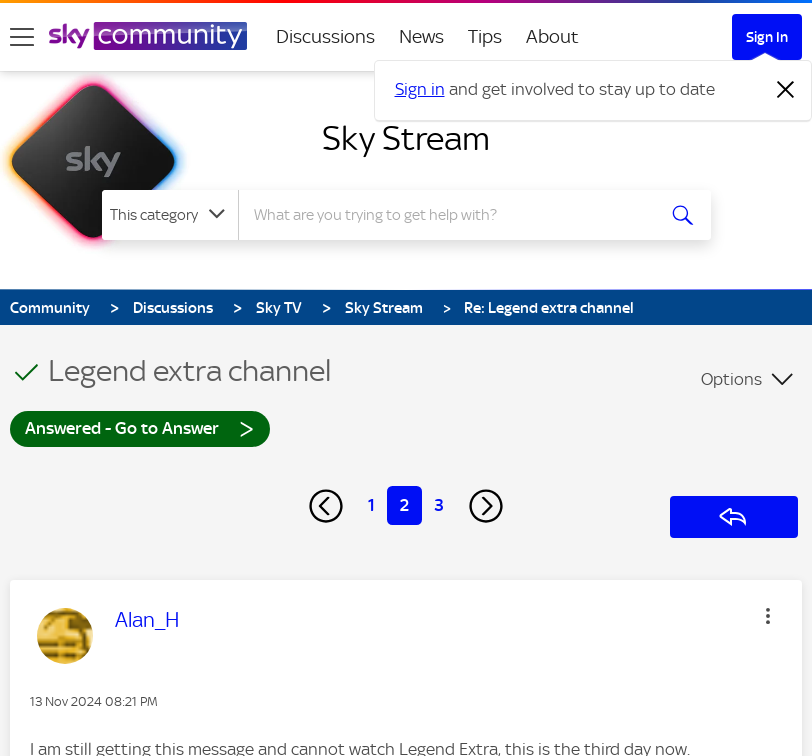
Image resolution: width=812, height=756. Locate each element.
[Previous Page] (326, 506)
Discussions (325, 36)
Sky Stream (406, 138)
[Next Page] (486, 506)
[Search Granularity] (170, 215)
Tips (485, 36)
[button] (768, 616)
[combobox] (451, 215)
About (552, 36)
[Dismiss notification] (786, 90)
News (421, 36)
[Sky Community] (148, 36)
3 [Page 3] (439, 505)
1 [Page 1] (371, 505)
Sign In (767, 37)
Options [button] (731, 379)
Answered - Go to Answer (140, 427)
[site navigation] (22, 37)
